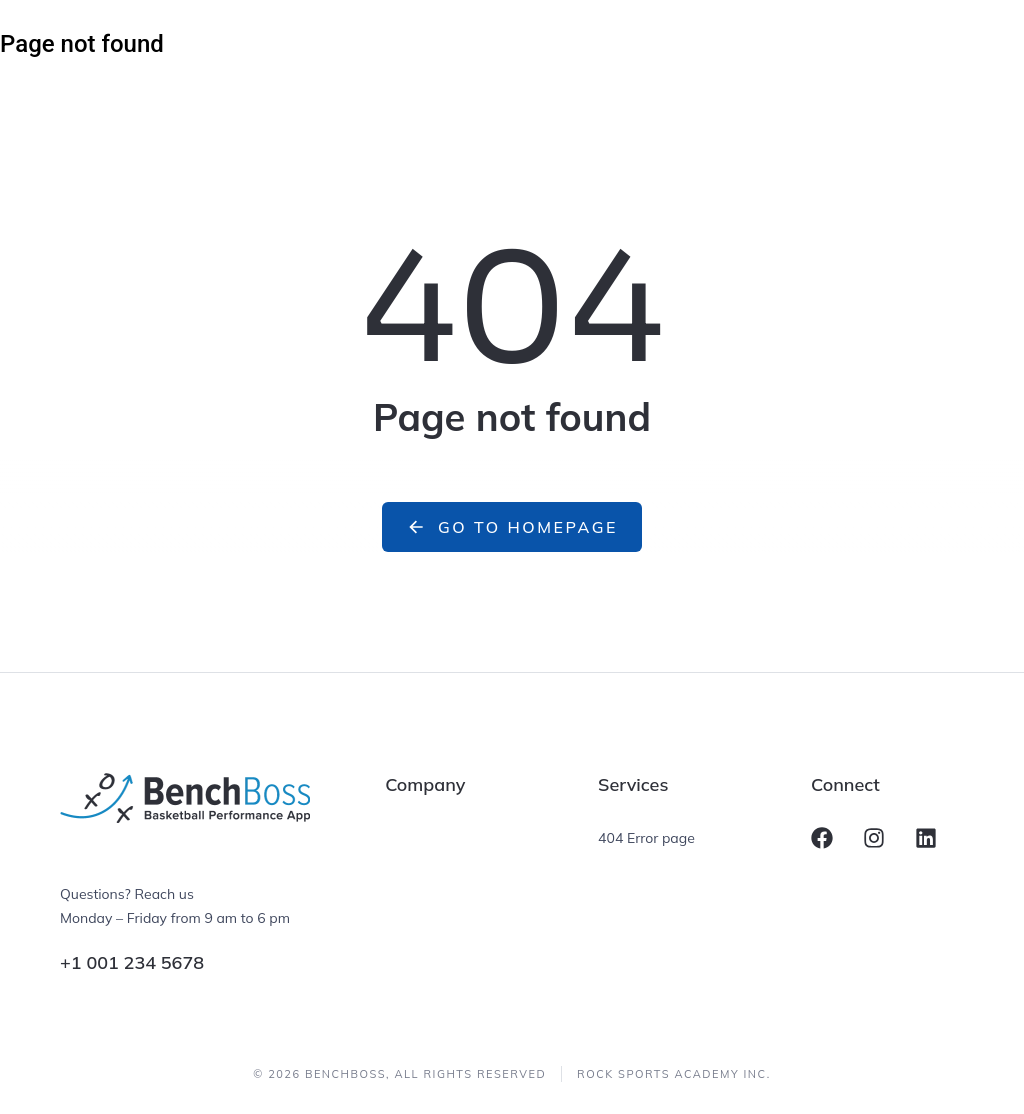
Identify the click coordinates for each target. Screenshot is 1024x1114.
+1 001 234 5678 (132, 962)
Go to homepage (512, 527)
